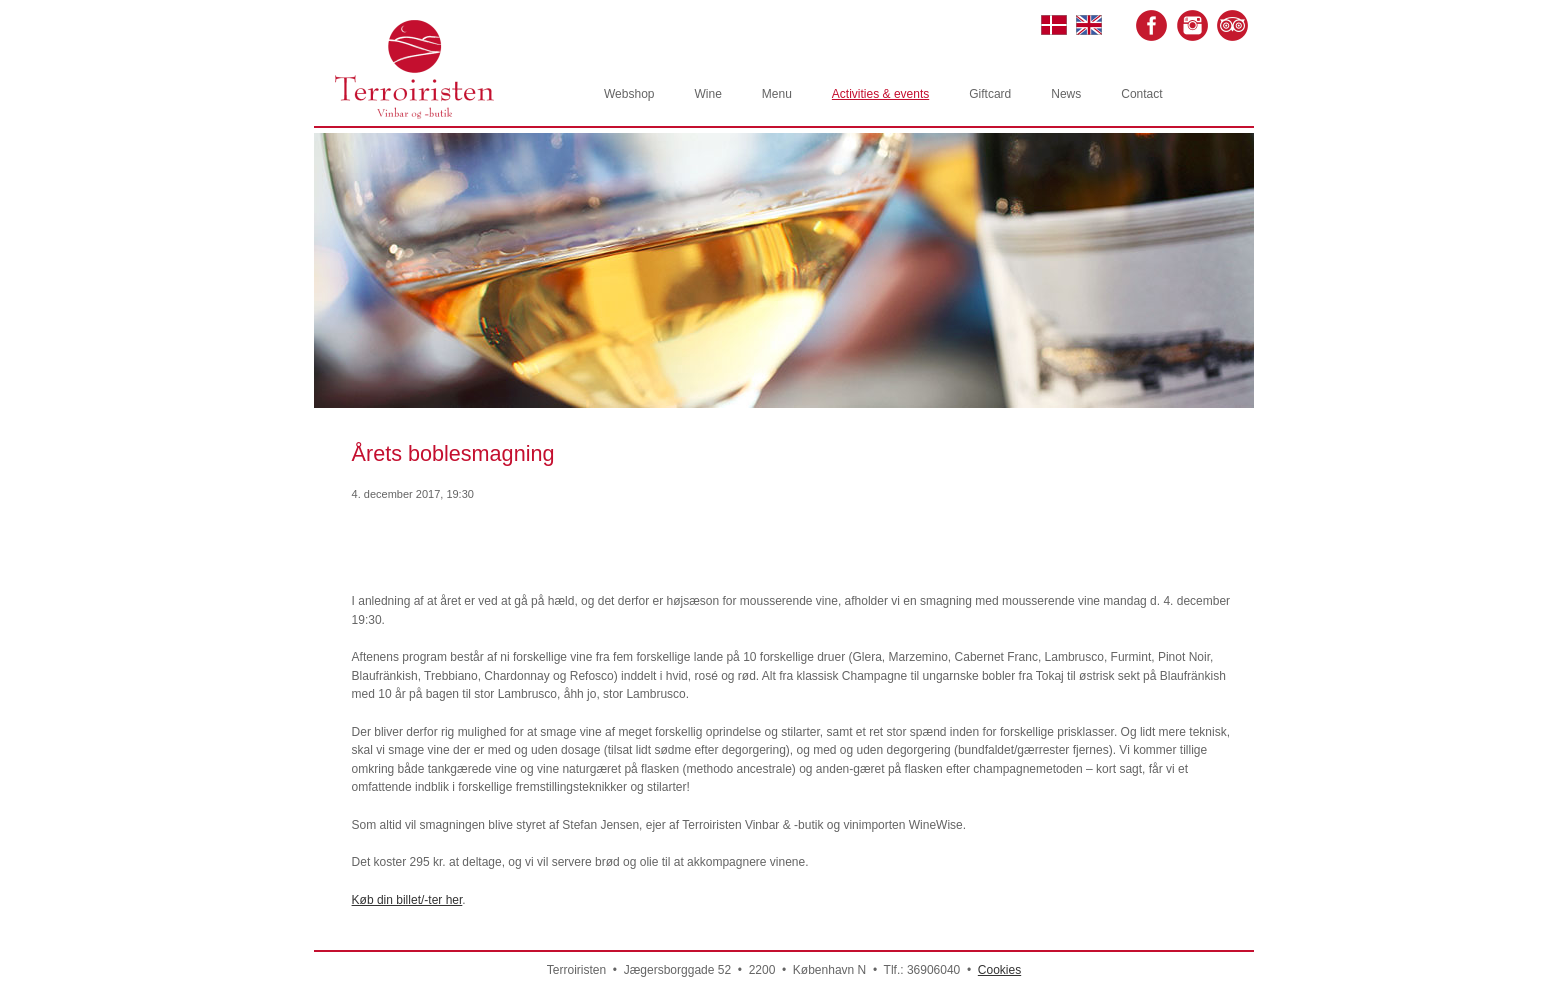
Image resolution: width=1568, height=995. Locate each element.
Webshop (629, 94)
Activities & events (880, 94)
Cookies (999, 970)
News (1066, 94)
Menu (777, 94)
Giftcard (990, 94)
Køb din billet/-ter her (407, 900)
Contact (1141, 94)
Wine (707, 94)
